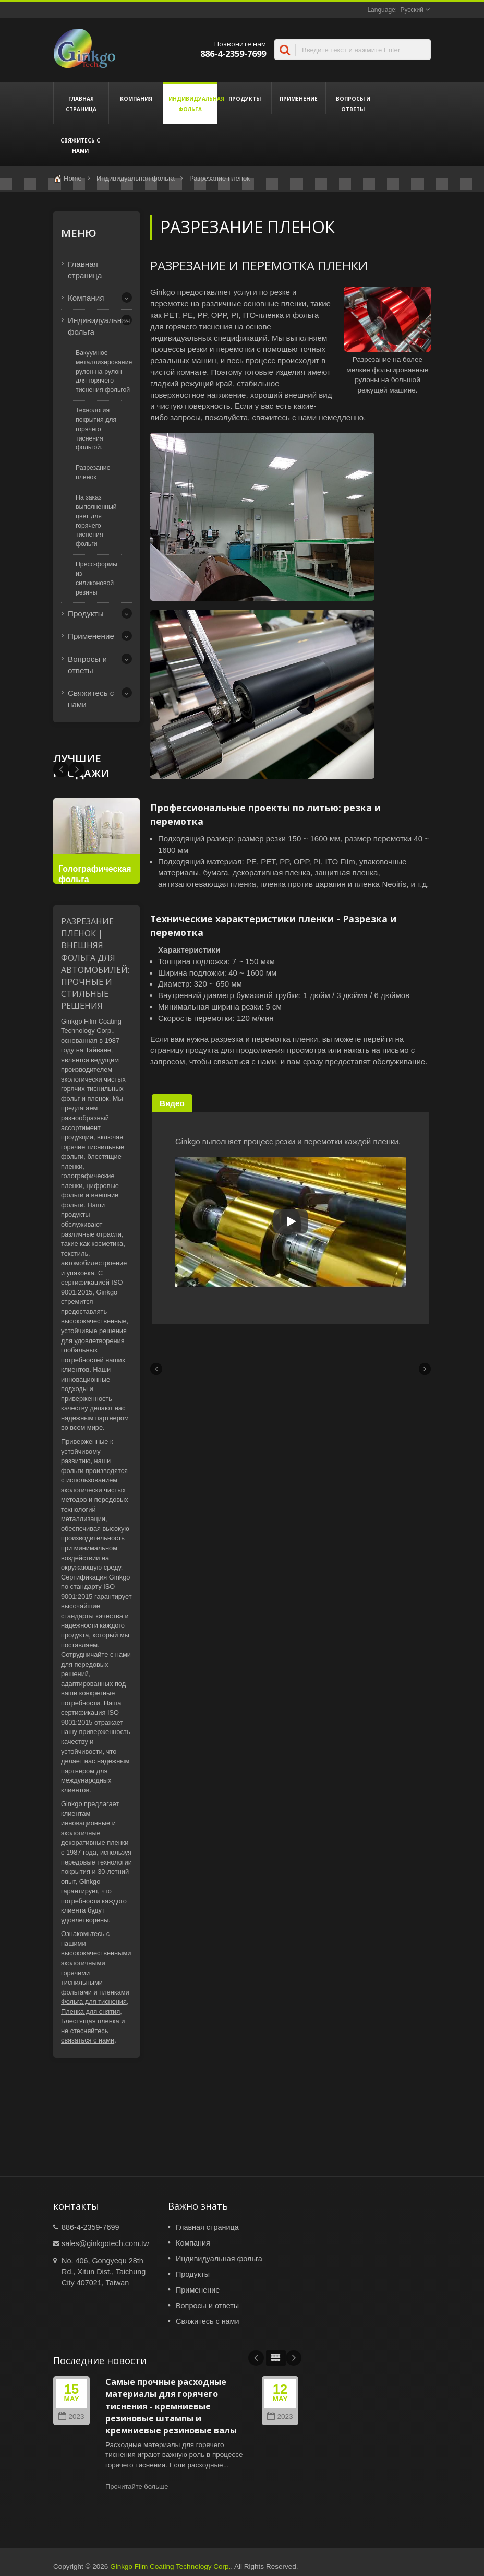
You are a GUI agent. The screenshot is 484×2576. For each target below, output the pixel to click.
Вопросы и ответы (353, 103)
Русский (412, 10)
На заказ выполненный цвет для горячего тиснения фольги (96, 521)
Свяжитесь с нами (80, 145)
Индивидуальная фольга (190, 103)
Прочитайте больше (136, 2486)
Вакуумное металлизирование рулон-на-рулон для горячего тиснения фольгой (104, 371)
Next (61, 769)
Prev (76, 769)
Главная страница (81, 103)
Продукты (244, 98)
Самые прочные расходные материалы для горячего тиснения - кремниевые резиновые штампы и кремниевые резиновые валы (171, 2406)
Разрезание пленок (219, 178)
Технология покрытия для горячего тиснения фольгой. (96, 429)
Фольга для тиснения (94, 2001)
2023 (71, 2416)
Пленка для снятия (90, 2011)
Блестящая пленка (90, 2021)
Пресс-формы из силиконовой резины (96, 578)
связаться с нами (87, 2040)
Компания (136, 98)
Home (73, 178)
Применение (298, 98)
